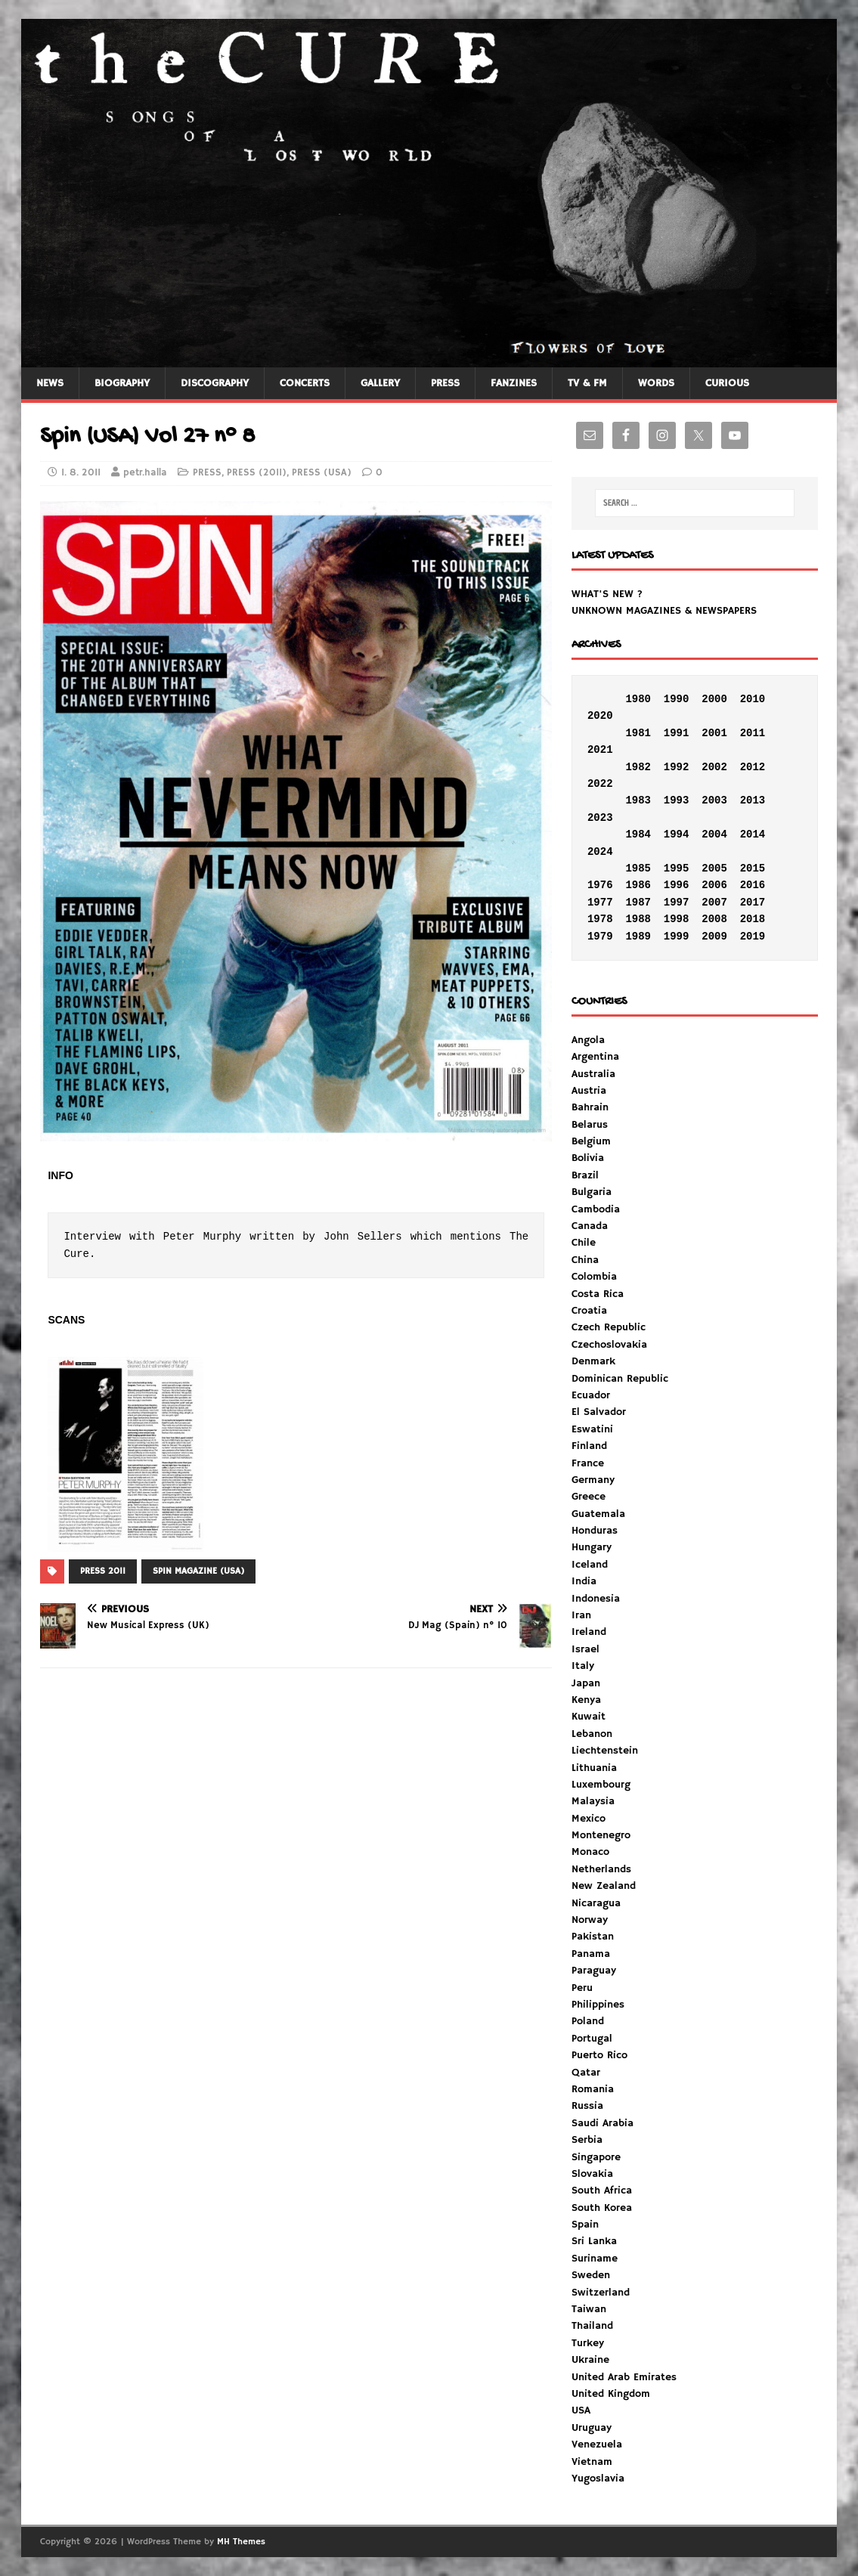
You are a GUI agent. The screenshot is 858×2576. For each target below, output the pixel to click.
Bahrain (590, 1107)
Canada (589, 1226)
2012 (753, 767)
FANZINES (514, 383)
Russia (587, 2106)
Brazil (585, 1175)
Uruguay (591, 2428)
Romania (592, 2089)
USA (580, 2410)
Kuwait (588, 1716)
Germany (593, 1480)
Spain (585, 2224)
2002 (714, 767)
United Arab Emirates (624, 2377)
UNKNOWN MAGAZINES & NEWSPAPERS (664, 611)
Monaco (590, 1852)
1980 (638, 699)
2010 (753, 699)
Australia (593, 1074)
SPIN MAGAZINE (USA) (198, 1571)
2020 (600, 716)
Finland (589, 1446)
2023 (600, 818)
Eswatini (592, 1429)
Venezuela (596, 2444)
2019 (753, 936)
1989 (638, 936)
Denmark (593, 1361)
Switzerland (600, 2292)
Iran (581, 1615)
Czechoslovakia (609, 1344)
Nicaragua (596, 1903)
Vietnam (591, 2462)
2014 (753, 834)
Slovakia (592, 2174)
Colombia (594, 1276)
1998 (676, 919)
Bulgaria (591, 1192)
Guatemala (598, 1514)
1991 (676, 733)
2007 (714, 902)
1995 (676, 868)
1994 (676, 834)
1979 (600, 936)
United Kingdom (610, 2394)
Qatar (585, 2072)
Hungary (591, 1547)
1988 (638, 919)
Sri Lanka (594, 2241)
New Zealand (603, 1886)
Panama (590, 1954)
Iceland (589, 1564)
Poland (587, 2021)
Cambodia (595, 1209)
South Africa (601, 2190)
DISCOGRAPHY (215, 383)
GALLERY (380, 383)
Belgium (591, 1141)
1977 (600, 902)
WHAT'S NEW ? (607, 594)
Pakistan (592, 1936)
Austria (588, 1091)
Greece (588, 1496)
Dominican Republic (619, 1379)
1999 (676, 936)
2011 (753, 733)
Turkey (587, 2343)
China (585, 1260)
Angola (588, 1040)
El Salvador (598, 1412)
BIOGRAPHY (122, 383)
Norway (589, 1920)
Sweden (590, 2275)
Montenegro (600, 1835)
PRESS (445, 383)
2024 (600, 852)
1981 (638, 733)
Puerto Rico (599, 2055)
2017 (753, 902)
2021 (600, 750)
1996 (676, 885)
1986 (638, 885)
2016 (753, 885)
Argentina (595, 1057)
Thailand (592, 2326)
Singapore (596, 2157)
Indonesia (595, 1598)
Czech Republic (608, 1327)
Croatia (589, 1310)
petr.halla (145, 472)
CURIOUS (727, 383)
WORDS (656, 383)
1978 (600, 919)
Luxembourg (600, 1784)
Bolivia (587, 1158)
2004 (714, 834)
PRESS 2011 (102, 1571)
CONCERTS (305, 383)
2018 (753, 919)
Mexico (588, 1818)
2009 (714, 936)
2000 (714, 699)
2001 (714, 733)
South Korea (601, 2208)
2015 (753, 868)
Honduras (594, 1530)
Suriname (594, 2258)
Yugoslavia (597, 2478)
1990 (676, 699)
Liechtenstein (604, 1750)
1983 (638, 800)
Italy (582, 1666)
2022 (600, 784)
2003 (714, 800)
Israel (585, 1649)
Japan (585, 1683)
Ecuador (590, 1395)
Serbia (586, 2140)
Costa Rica (597, 1294)
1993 (676, 800)
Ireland (588, 1632)
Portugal (591, 2038)
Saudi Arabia (602, 2123)
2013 (753, 800)
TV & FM (587, 383)
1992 (676, 767)
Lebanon (591, 1734)
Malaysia (593, 1801)
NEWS (49, 383)
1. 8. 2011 (81, 472)
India (583, 1581)
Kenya (586, 1700)
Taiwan (588, 2309)
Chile (583, 1242)
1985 (638, 868)
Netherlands (601, 1869)
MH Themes (241, 2541)
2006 (714, 885)
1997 (676, 902)
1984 (638, 834)
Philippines (597, 2004)
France (587, 1463)
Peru (582, 1988)
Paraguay (593, 1970)
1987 (638, 902)
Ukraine (590, 2360)
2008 (714, 919)
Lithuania (594, 1768)
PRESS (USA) (322, 472)
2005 (714, 868)
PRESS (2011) (257, 472)
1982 (638, 767)
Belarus (589, 1125)
